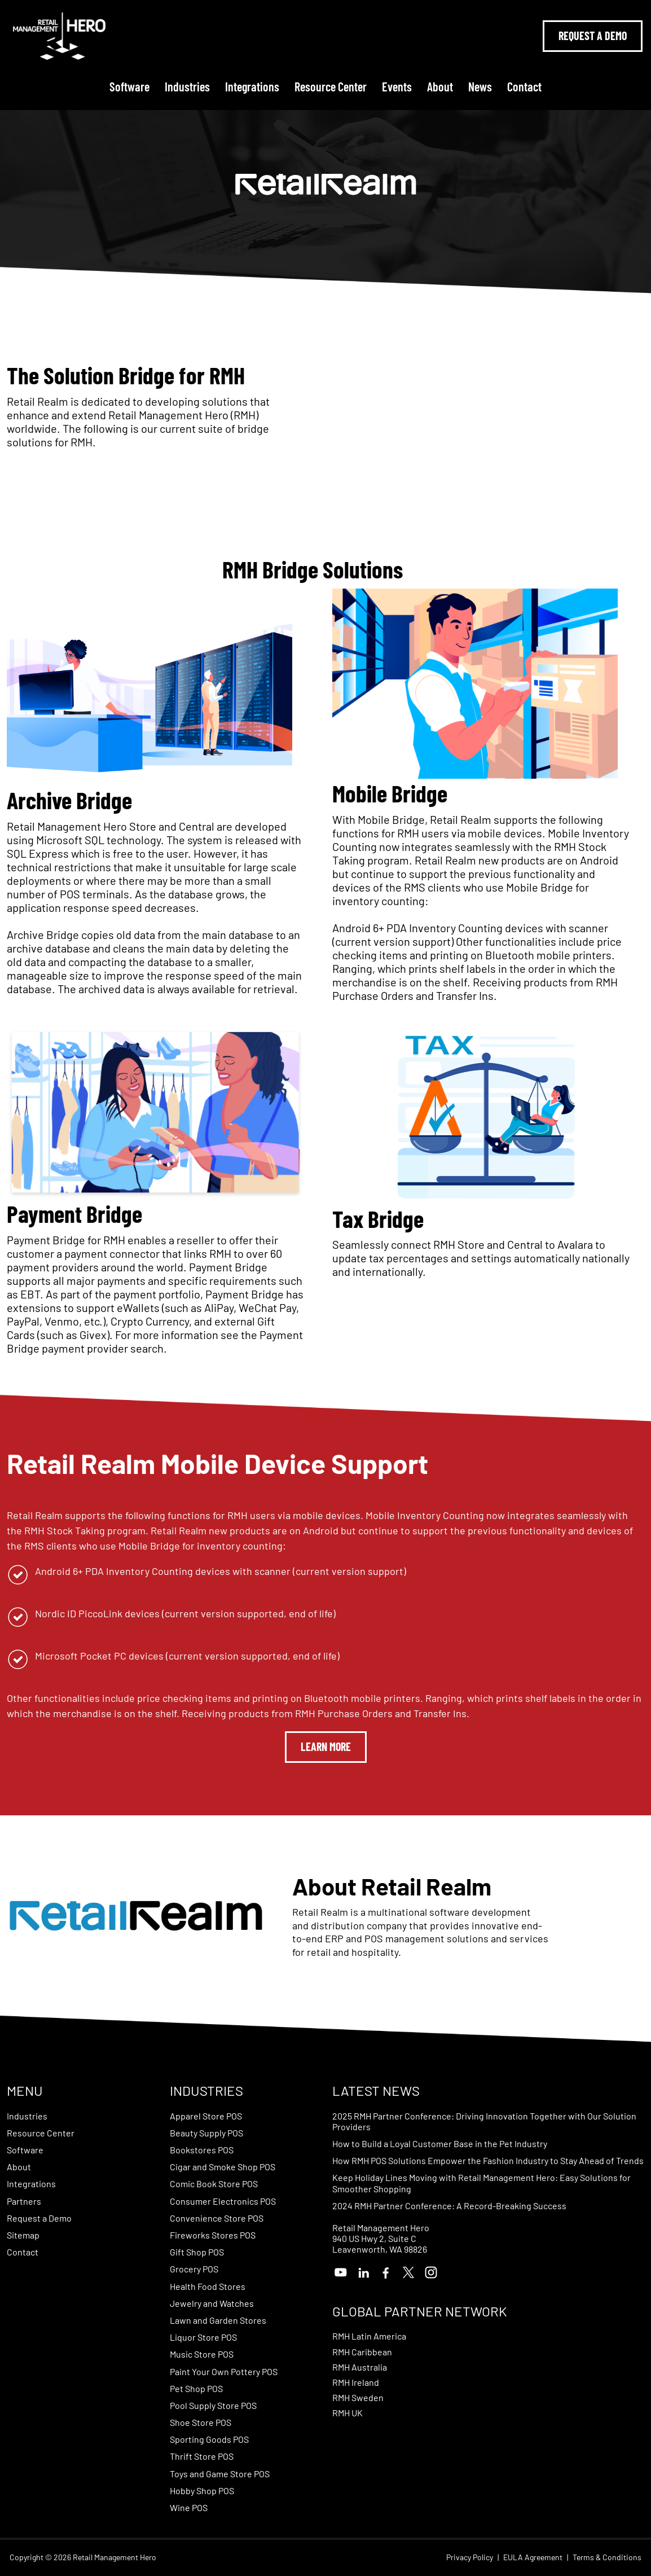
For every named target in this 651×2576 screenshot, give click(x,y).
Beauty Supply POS (206, 2132)
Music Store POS (202, 2354)
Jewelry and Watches (212, 2303)
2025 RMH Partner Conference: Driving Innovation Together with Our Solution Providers (484, 2121)
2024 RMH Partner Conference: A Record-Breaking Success (449, 2205)
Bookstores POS (202, 2149)
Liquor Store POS (203, 2337)
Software (129, 86)
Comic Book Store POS (214, 2183)
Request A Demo (592, 35)
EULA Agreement (532, 2557)
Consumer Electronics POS (223, 2201)
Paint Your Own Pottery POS (224, 2371)
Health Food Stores (207, 2286)
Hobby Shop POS (202, 2490)
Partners (24, 2201)
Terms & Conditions (607, 2557)
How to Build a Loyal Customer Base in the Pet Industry (439, 2143)
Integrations (252, 86)
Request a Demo (39, 2218)
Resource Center (330, 86)
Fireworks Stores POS (213, 2235)
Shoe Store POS (200, 2422)
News (480, 86)
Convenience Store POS (216, 2218)
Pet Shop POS (196, 2388)
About (440, 86)
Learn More (326, 1746)
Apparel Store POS (206, 2115)
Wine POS (189, 2507)
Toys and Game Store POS (220, 2473)
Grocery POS (194, 2268)
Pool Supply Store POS (213, 2405)
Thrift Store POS (202, 2456)
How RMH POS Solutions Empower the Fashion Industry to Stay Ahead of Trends (488, 2160)
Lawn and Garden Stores (218, 2320)
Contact (524, 86)
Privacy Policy (469, 2557)
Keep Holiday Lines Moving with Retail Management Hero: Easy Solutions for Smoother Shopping (481, 2182)
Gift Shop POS (197, 2251)
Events (397, 86)
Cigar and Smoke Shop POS (222, 2166)
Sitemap (23, 2235)
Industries (187, 86)
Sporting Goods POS (209, 2439)
